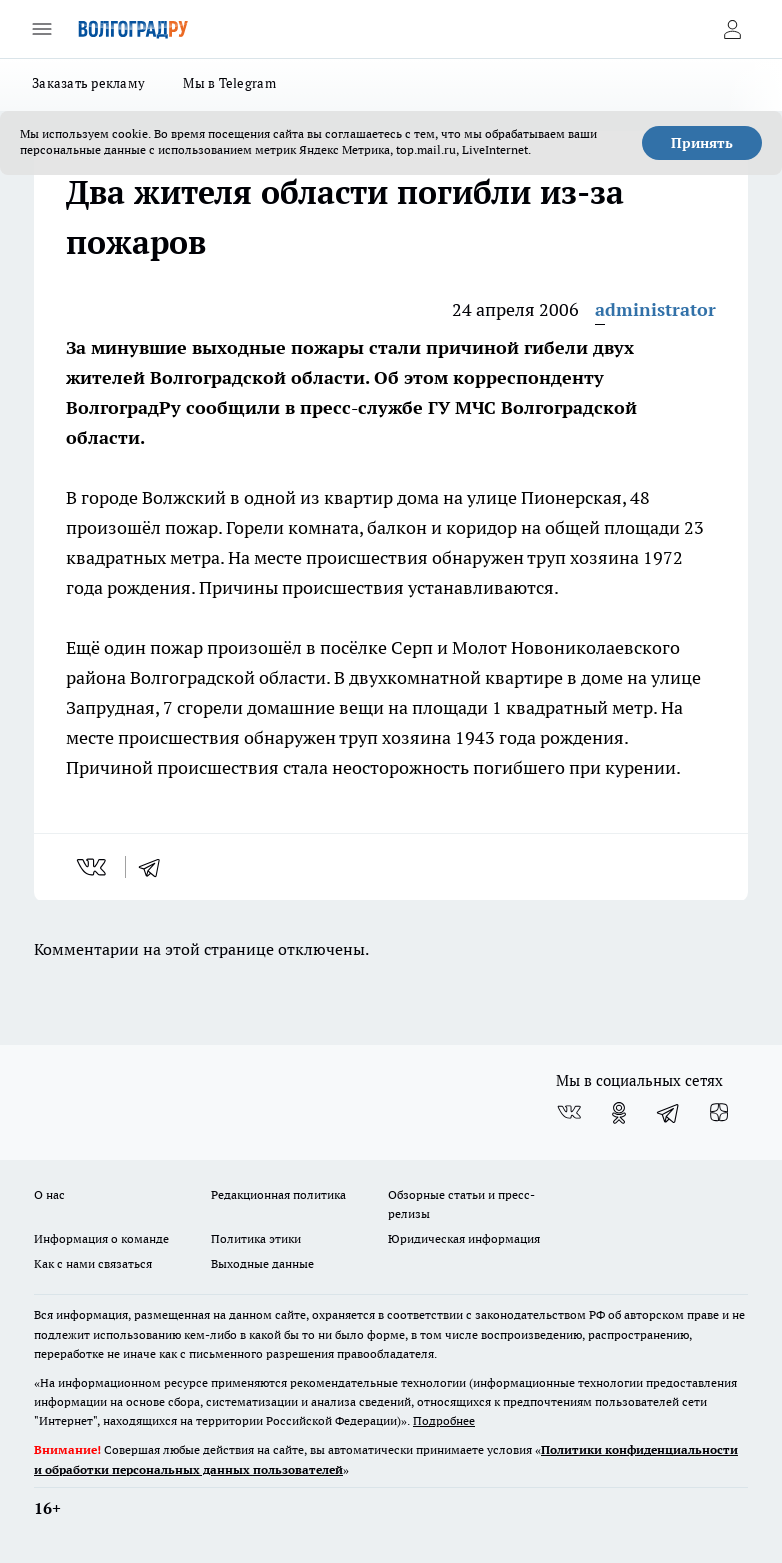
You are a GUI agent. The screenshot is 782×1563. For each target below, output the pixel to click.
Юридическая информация (464, 1238)
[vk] (93, 867)
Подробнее (444, 1420)
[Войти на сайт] (732, 29)
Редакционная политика (278, 1194)
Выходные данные (262, 1263)
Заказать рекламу (88, 83)
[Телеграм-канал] (669, 1113)
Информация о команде (101, 1238)
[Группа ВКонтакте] (569, 1113)
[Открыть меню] (42, 29)
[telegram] (156, 867)
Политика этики (256, 1238)
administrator (655, 309)
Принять (702, 143)
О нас (49, 1194)
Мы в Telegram (229, 83)
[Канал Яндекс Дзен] (719, 1113)
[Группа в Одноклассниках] (619, 1113)
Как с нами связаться (93, 1263)
